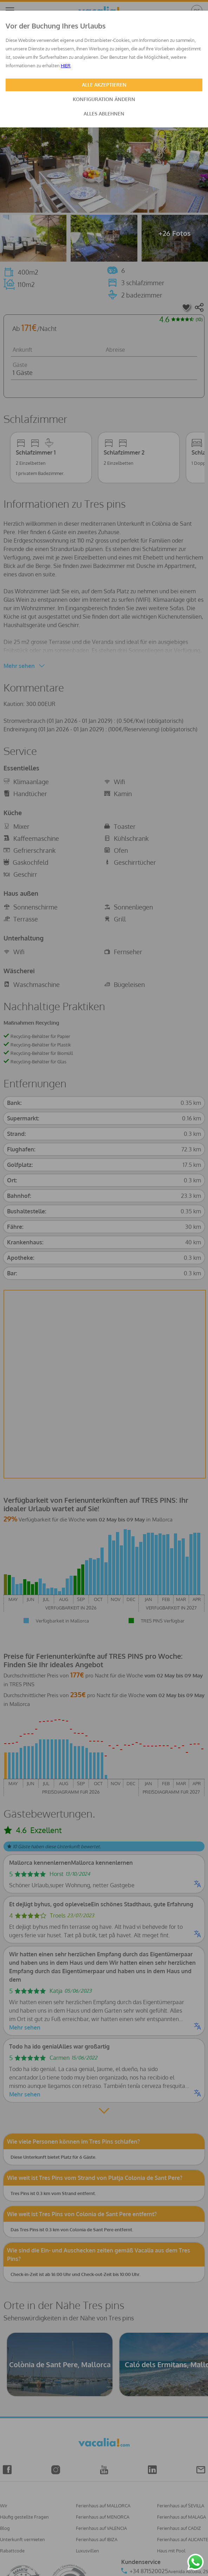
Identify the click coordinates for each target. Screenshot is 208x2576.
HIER (66, 65)
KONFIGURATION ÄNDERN (104, 99)
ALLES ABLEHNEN (104, 114)
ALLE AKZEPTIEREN (104, 85)
